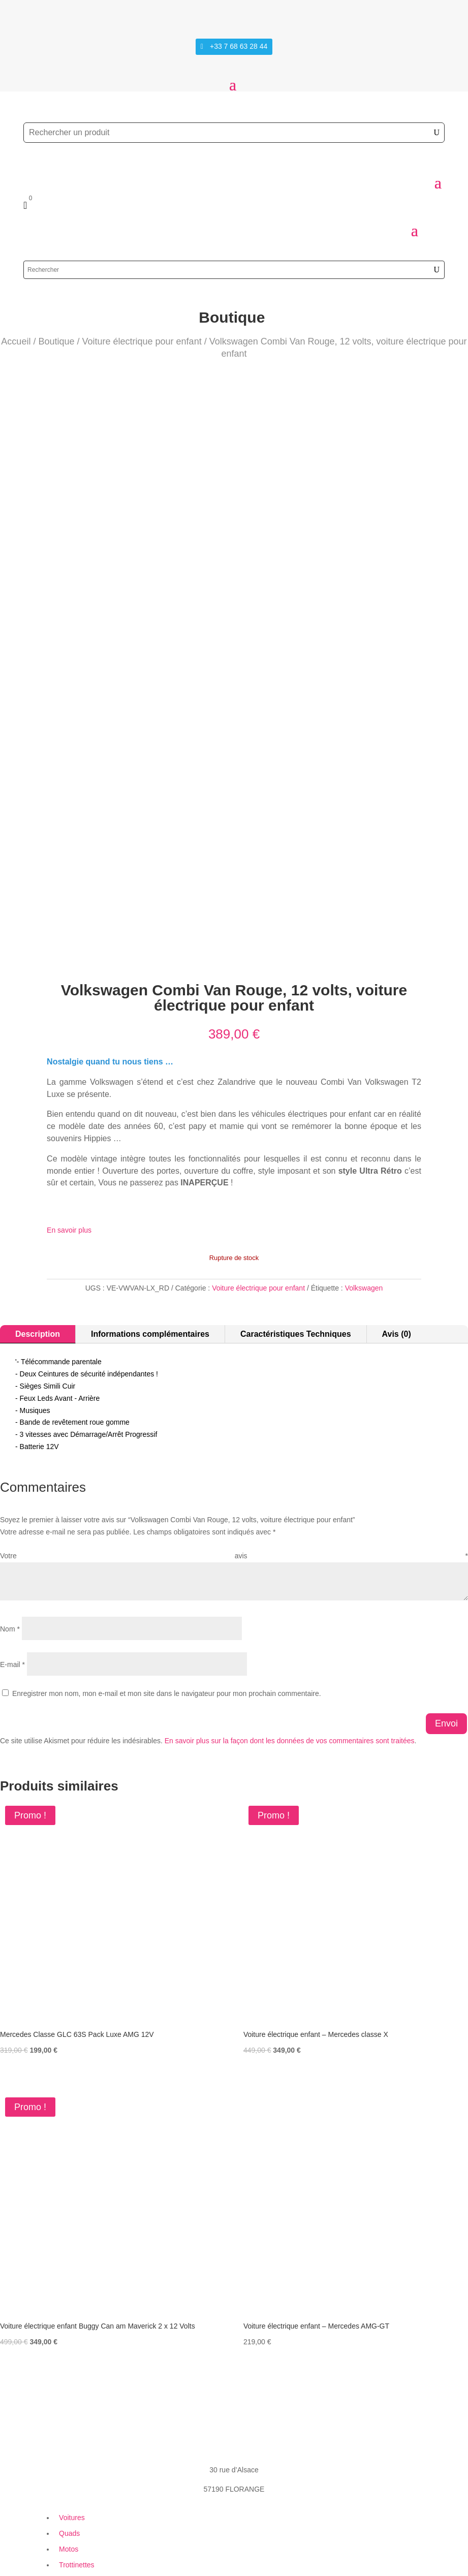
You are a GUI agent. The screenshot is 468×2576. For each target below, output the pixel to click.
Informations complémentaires (150, 1185)
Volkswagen (364, 1140)
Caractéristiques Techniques (295, 1185)
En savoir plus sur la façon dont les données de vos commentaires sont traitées (290, 1592)
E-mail (12, 1516)
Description (37, 1185)
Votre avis (234, 1408)
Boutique (56, 341)
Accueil (15, 341)
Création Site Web (75, 2549)
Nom (10, 1481)
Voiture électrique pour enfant (141, 341)
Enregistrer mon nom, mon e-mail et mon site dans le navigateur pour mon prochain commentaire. (166, 1545)
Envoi (446, 1575)
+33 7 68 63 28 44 (238, 46)
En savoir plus (69, 1082)
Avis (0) (396, 1185)
